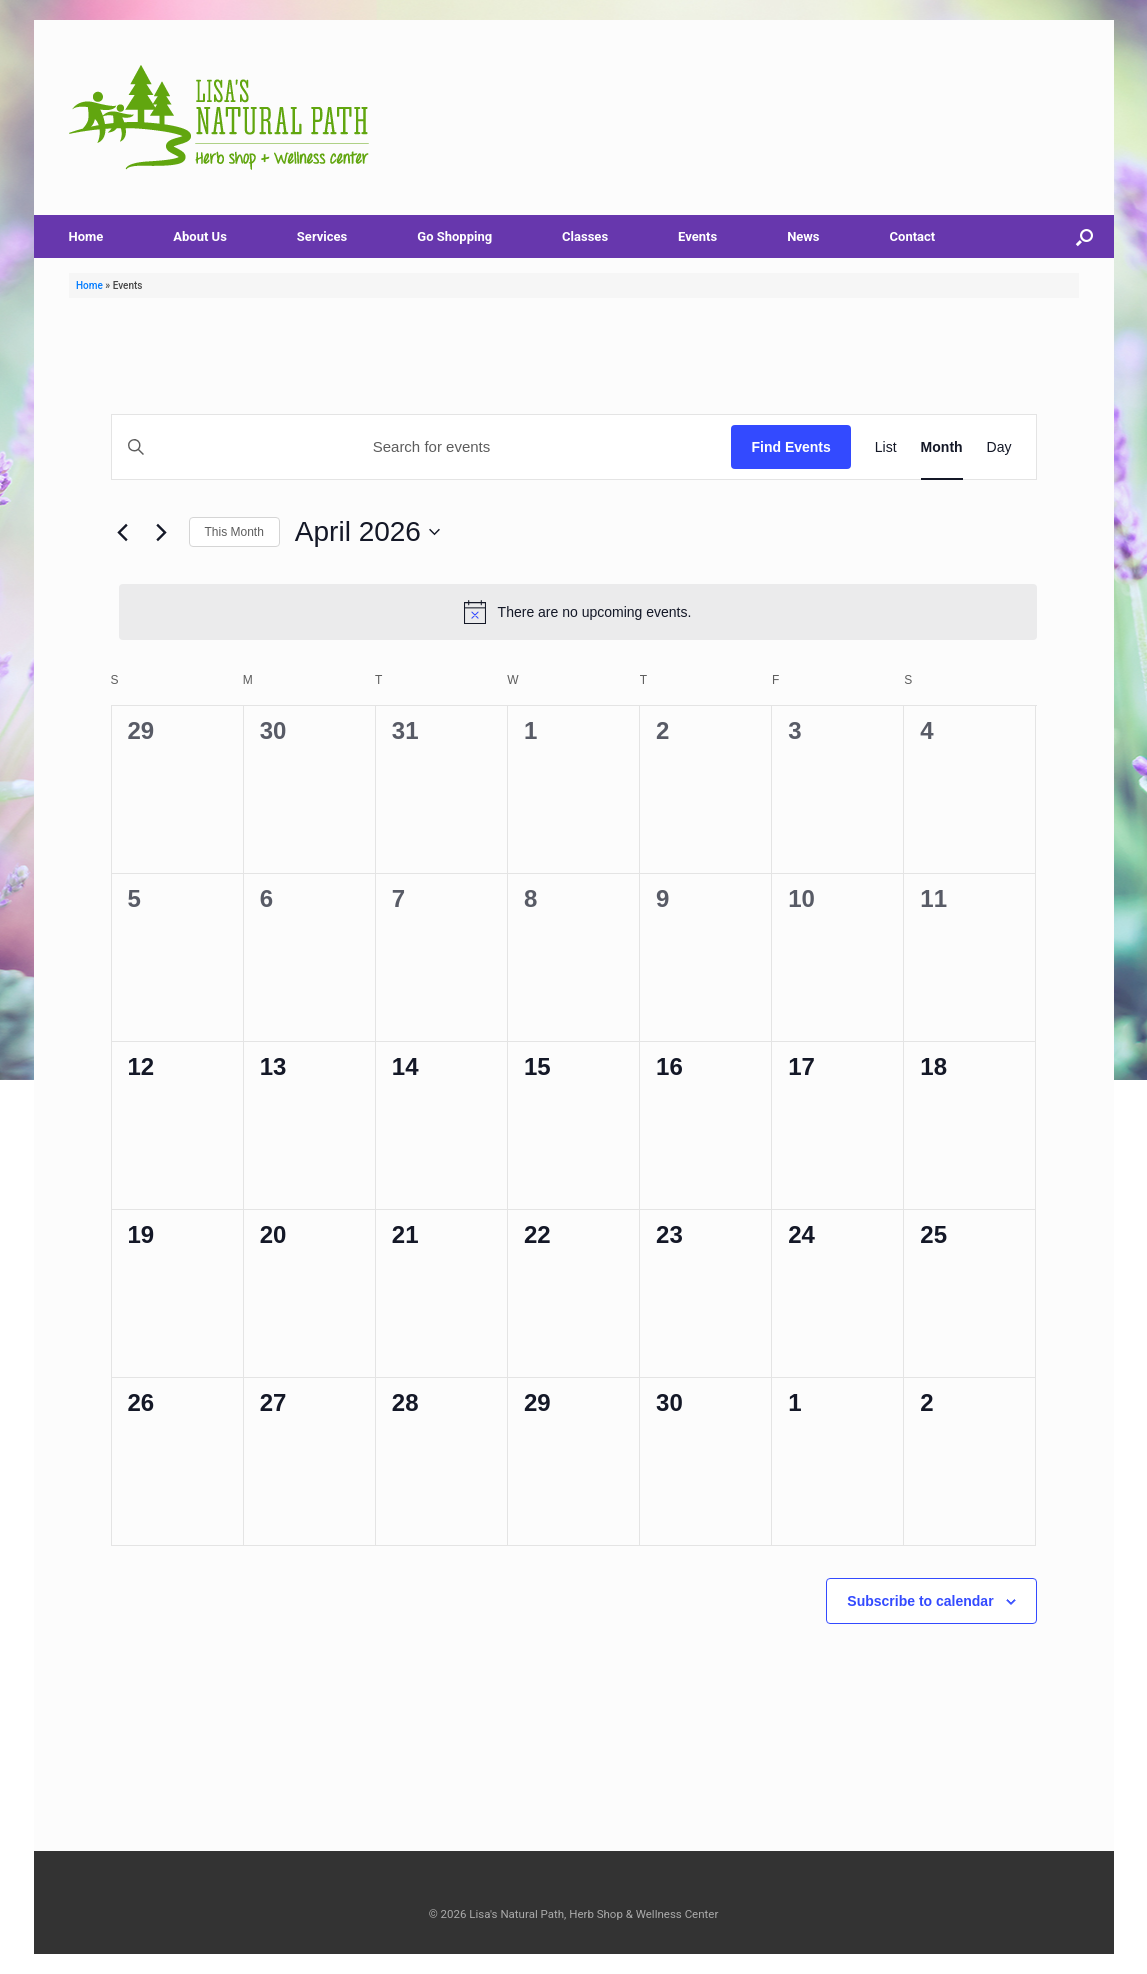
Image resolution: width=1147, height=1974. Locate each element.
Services (322, 236)
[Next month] (162, 532)
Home (86, 236)
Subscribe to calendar (920, 1601)
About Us (200, 236)
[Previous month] (123, 532)
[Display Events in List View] (886, 447)
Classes (585, 236)
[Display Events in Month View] (942, 447)
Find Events (790, 447)
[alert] (578, 612)
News (803, 236)
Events (697, 236)
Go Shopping (454, 236)
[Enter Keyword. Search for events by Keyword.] (422, 447)
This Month (234, 532)
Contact (913, 236)
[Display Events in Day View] (999, 447)
